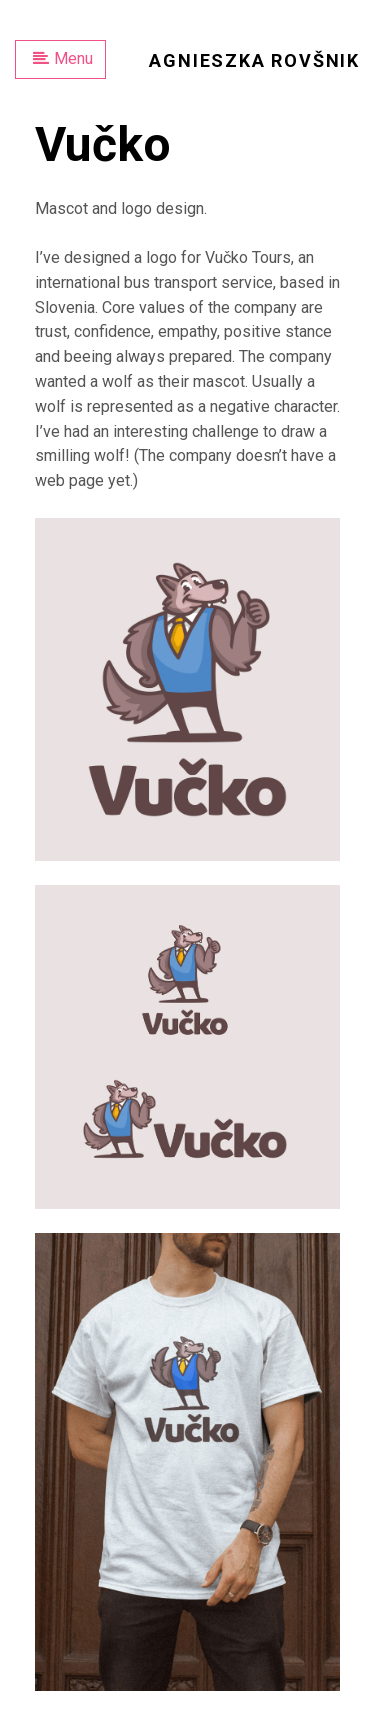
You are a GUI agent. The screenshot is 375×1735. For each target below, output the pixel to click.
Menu (63, 58)
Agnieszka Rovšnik (254, 60)
